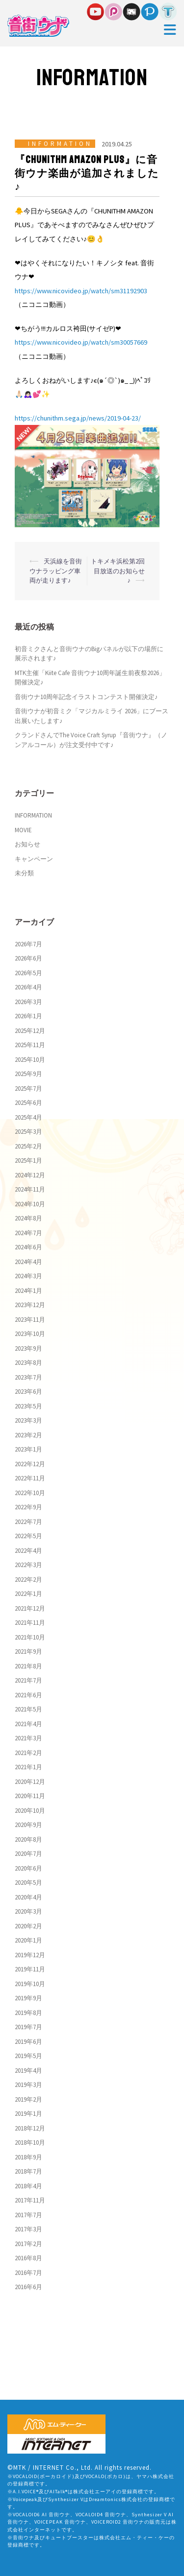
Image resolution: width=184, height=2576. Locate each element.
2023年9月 (28, 1348)
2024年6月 (28, 1247)
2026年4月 (28, 987)
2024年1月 (28, 1291)
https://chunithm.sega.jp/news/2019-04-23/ (78, 418)
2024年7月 (28, 1233)
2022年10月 (30, 1493)
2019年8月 (28, 2013)
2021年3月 (28, 1738)
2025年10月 (30, 1059)
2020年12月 (30, 1782)
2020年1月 (28, 1940)
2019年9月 (28, 1998)
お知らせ (27, 844)
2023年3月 (28, 1420)
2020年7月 (28, 1854)
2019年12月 (30, 1955)
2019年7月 (28, 2027)
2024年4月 (28, 1262)
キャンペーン (34, 859)
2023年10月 (30, 1334)
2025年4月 (28, 1117)
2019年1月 (28, 2113)
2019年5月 (28, 2056)
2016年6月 (28, 2287)
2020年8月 (28, 1839)
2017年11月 (30, 2200)
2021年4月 (28, 1724)
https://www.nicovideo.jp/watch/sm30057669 (81, 342)
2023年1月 (28, 1449)
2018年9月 (28, 2157)
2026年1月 (28, 1016)
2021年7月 (28, 1680)
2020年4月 (28, 1897)
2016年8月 (28, 2258)
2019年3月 (28, 2085)
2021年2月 (28, 1753)
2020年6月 (28, 1868)
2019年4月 (28, 2070)
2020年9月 (28, 1825)
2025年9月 (28, 1074)
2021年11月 (30, 1622)
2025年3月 (28, 1131)
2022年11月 (30, 1478)
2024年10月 (30, 1204)
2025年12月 (30, 1031)
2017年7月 (28, 2215)
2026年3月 (28, 1002)
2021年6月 (28, 1695)
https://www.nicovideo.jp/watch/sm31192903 (81, 290)
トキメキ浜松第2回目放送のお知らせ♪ (118, 571)
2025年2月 (28, 1146)
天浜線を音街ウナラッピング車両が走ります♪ (55, 571)
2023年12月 (30, 1305)
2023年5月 (28, 1406)
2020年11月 (30, 1796)
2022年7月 (28, 1522)
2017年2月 (28, 2244)
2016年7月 (28, 2273)
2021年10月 (30, 1637)
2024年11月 (30, 1189)
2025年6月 (28, 1103)
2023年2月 (28, 1435)
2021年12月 (30, 1608)
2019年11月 (30, 1969)
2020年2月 (28, 1926)
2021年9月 (28, 1651)
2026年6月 (28, 958)
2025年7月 (28, 1088)
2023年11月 (30, 1319)
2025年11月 (30, 1045)
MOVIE (23, 830)
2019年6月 (28, 2041)
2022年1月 (28, 1594)
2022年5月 (28, 1536)
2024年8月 (28, 1218)
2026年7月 (28, 944)
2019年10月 (30, 1984)
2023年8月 (28, 1362)
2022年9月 (28, 1507)
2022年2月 (28, 1579)
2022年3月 (28, 1565)
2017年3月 (28, 2229)
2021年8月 (28, 1666)
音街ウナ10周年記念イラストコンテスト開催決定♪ (86, 697)
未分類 (24, 873)
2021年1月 (28, 1767)
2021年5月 (28, 1709)
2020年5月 (28, 1882)
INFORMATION (60, 144)
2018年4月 (28, 2186)
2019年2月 (28, 2099)
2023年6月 (28, 1391)
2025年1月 (28, 1160)
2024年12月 (30, 1175)
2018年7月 (28, 2171)
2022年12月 (30, 1464)
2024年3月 (28, 1276)
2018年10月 (30, 2142)
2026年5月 (28, 973)
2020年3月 (28, 1911)
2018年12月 (30, 2128)
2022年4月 (28, 1550)
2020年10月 (30, 1810)
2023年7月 (28, 1377)
